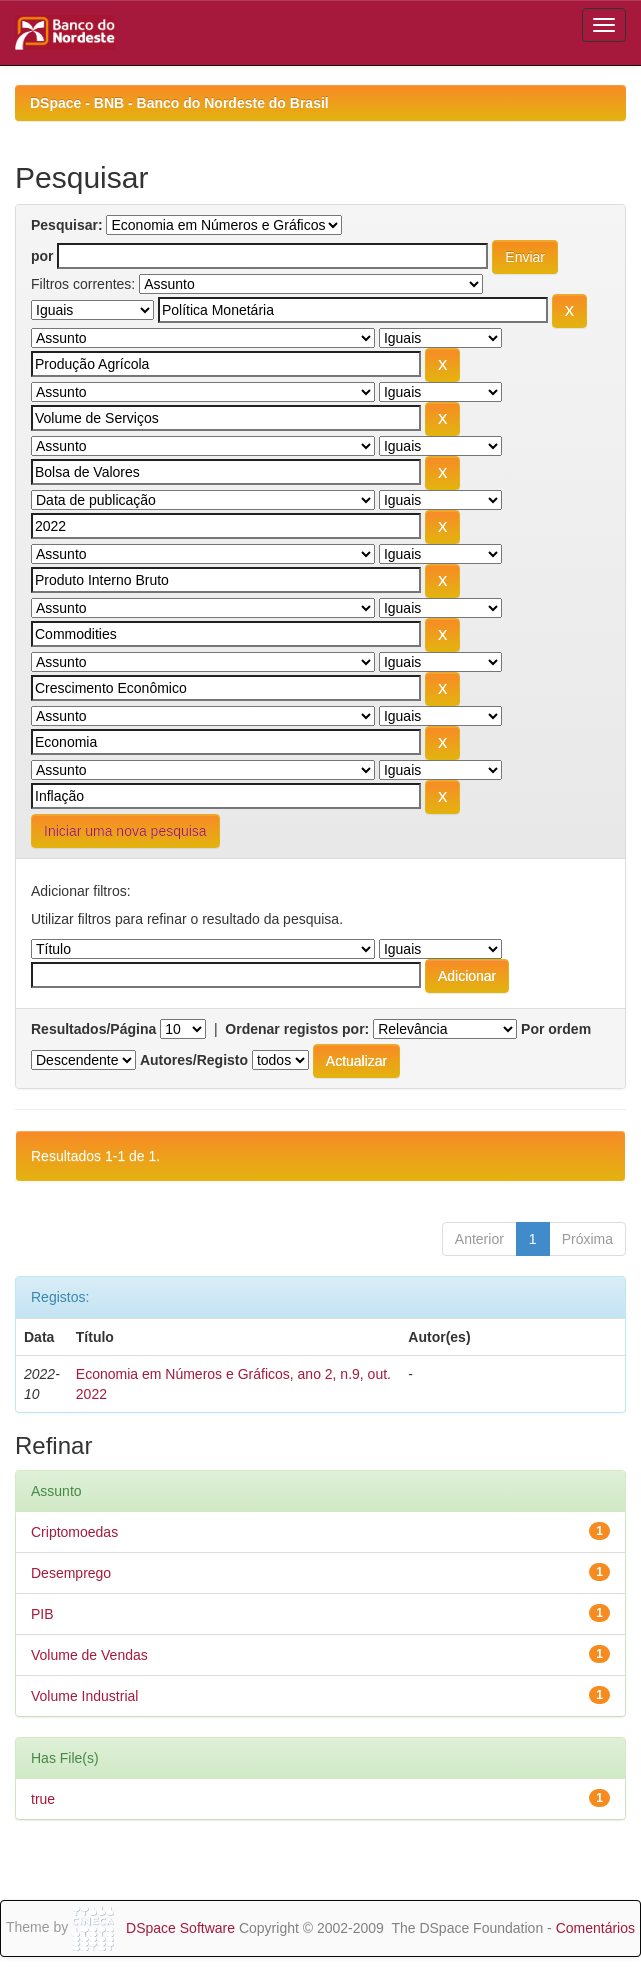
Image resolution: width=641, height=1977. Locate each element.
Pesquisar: (67, 225)
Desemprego (71, 1573)
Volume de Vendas (89, 1655)
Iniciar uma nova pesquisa (125, 831)
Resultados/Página (93, 1029)
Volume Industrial (84, 1696)
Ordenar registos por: (297, 1029)
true (43, 1799)
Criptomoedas (74, 1532)
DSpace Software (180, 1928)
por (42, 256)
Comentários (595, 1928)
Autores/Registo (194, 1060)
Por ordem (556, 1029)
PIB (42, 1614)
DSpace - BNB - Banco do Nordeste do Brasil (179, 103)
